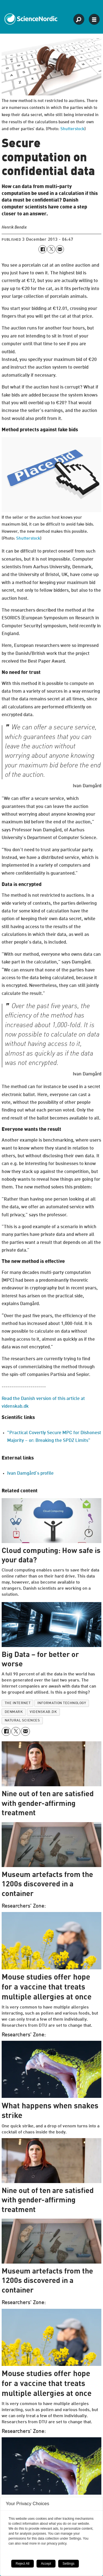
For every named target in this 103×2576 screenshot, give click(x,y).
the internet (17, 1703)
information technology (61, 1703)
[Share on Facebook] (42, 249)
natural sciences (22, 1720)
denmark (14, 1712)
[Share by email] (60, 249)
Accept (46, 2564)
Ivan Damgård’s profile (30, 1473)
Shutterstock (72, 129)
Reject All (22, 2564)
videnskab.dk (43, 1712)
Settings (68, 2564)
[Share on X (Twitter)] (51, 249)
